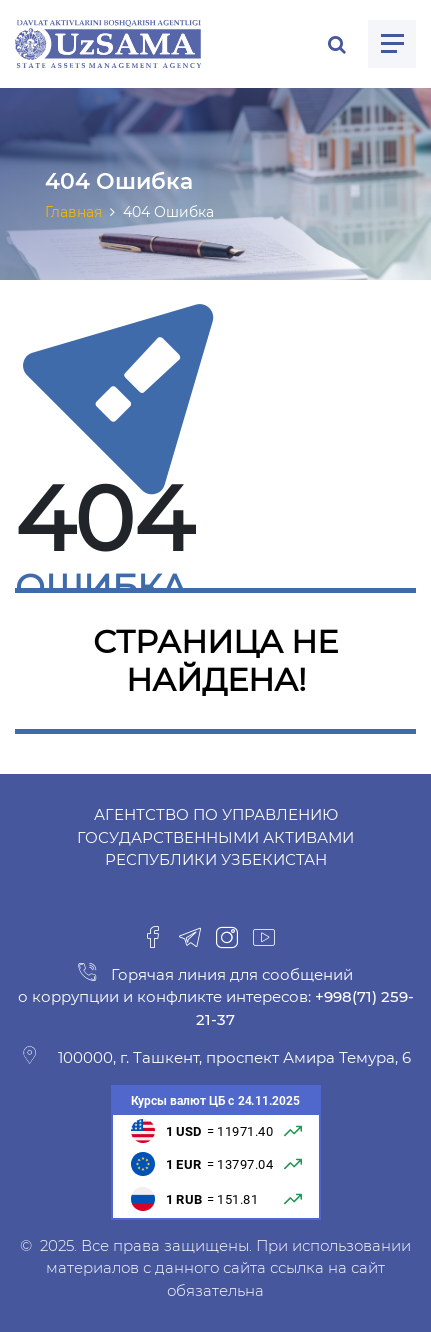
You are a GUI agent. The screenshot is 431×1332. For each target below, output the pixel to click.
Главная (73, 212)
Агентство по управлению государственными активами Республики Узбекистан (215, 837)
